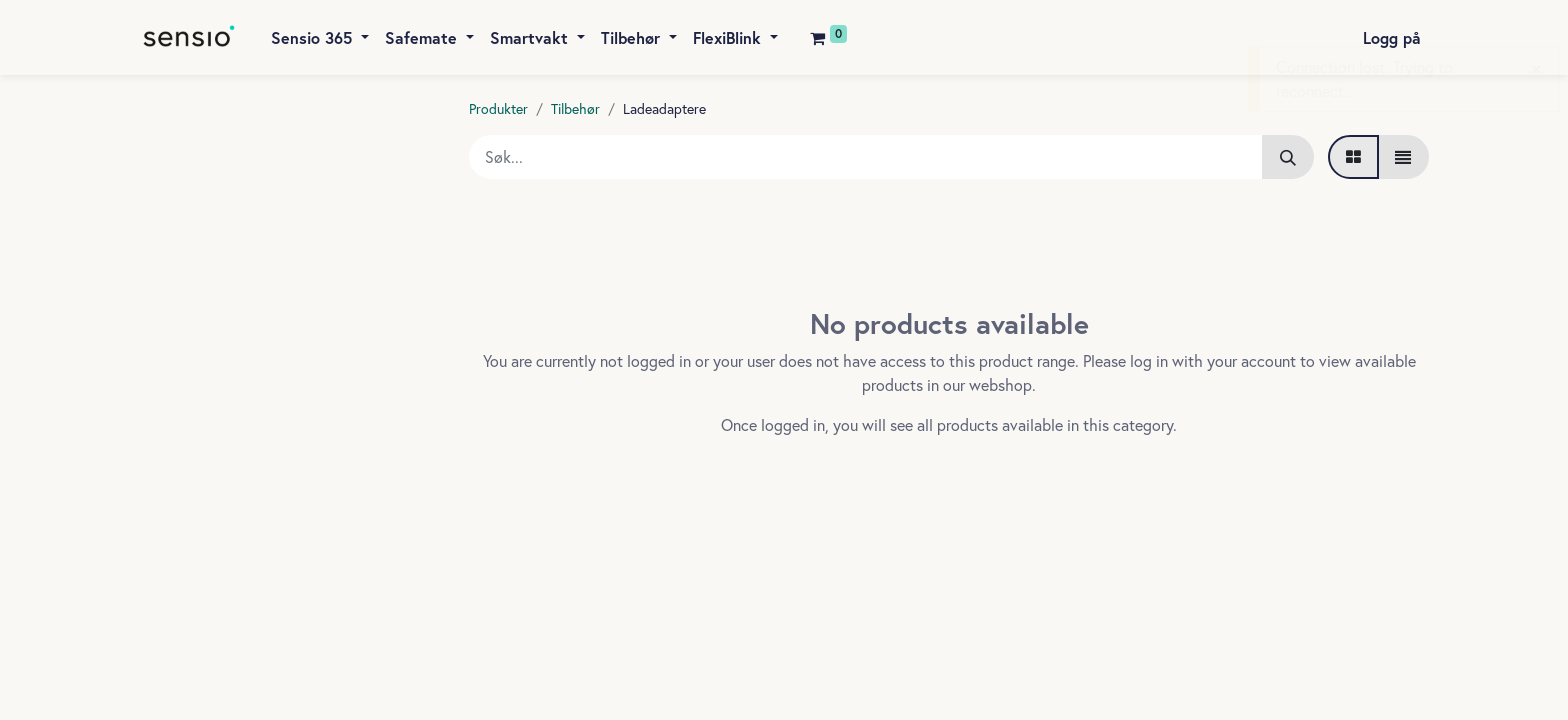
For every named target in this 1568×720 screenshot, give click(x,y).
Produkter (498, 108)
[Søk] (1288, 157)
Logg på (1392, 37)
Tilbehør (575, 108)
